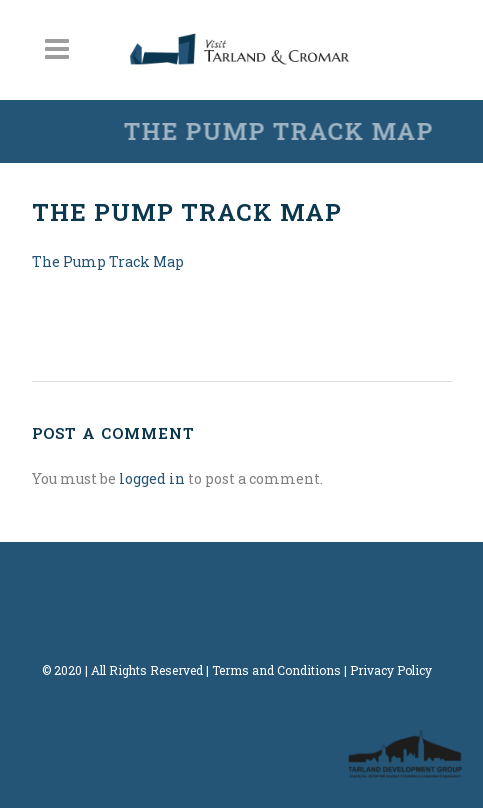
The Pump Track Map (108, 261)
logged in (152, 478)
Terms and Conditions (276, 670)
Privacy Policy (391, 670)
